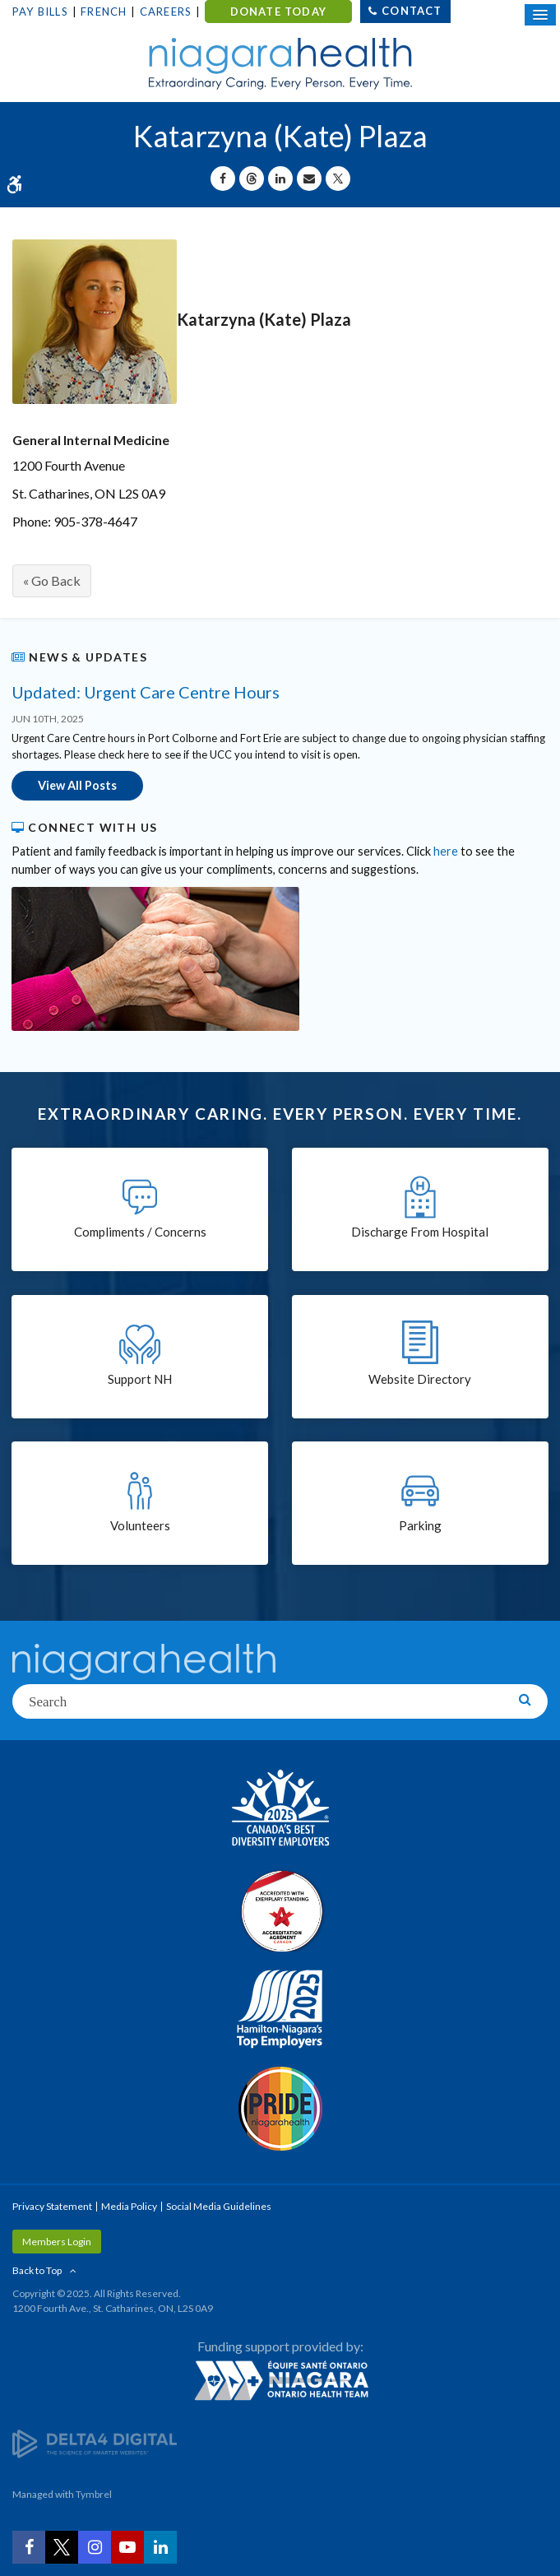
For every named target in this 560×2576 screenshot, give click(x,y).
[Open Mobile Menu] (540, 15)
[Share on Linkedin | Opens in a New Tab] (280, 178)
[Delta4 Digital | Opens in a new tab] (94, 2443)
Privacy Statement (52, 2206)
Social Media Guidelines (218, 2206)
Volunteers (140, 1525)
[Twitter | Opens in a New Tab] (61, 2547)
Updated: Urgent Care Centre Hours (146, 692)
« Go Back (52, 580)
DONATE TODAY (278, 11)
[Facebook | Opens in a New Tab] (28, 2547)
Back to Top (37, 2270)
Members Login (56, 2241)
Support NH (140, 1379)
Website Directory (419, 1379)
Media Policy (129, 2206)
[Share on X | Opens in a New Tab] (338, 178)
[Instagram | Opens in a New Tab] (94, 2547)
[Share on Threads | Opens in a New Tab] (251, 178)
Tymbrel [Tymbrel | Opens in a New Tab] (94, 2494)
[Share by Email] (309, 178)
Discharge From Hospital (419, 1231)
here (445, 851)
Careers (166, 11)
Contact (412, 10)
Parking (420, 1525)
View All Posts (77, 785)
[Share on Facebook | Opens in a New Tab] (223, 178)
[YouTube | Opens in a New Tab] (127, 2547)
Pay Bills (40, 11)
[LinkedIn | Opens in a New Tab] (160, 2547)
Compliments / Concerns (140, 1231)
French (104, 11)
